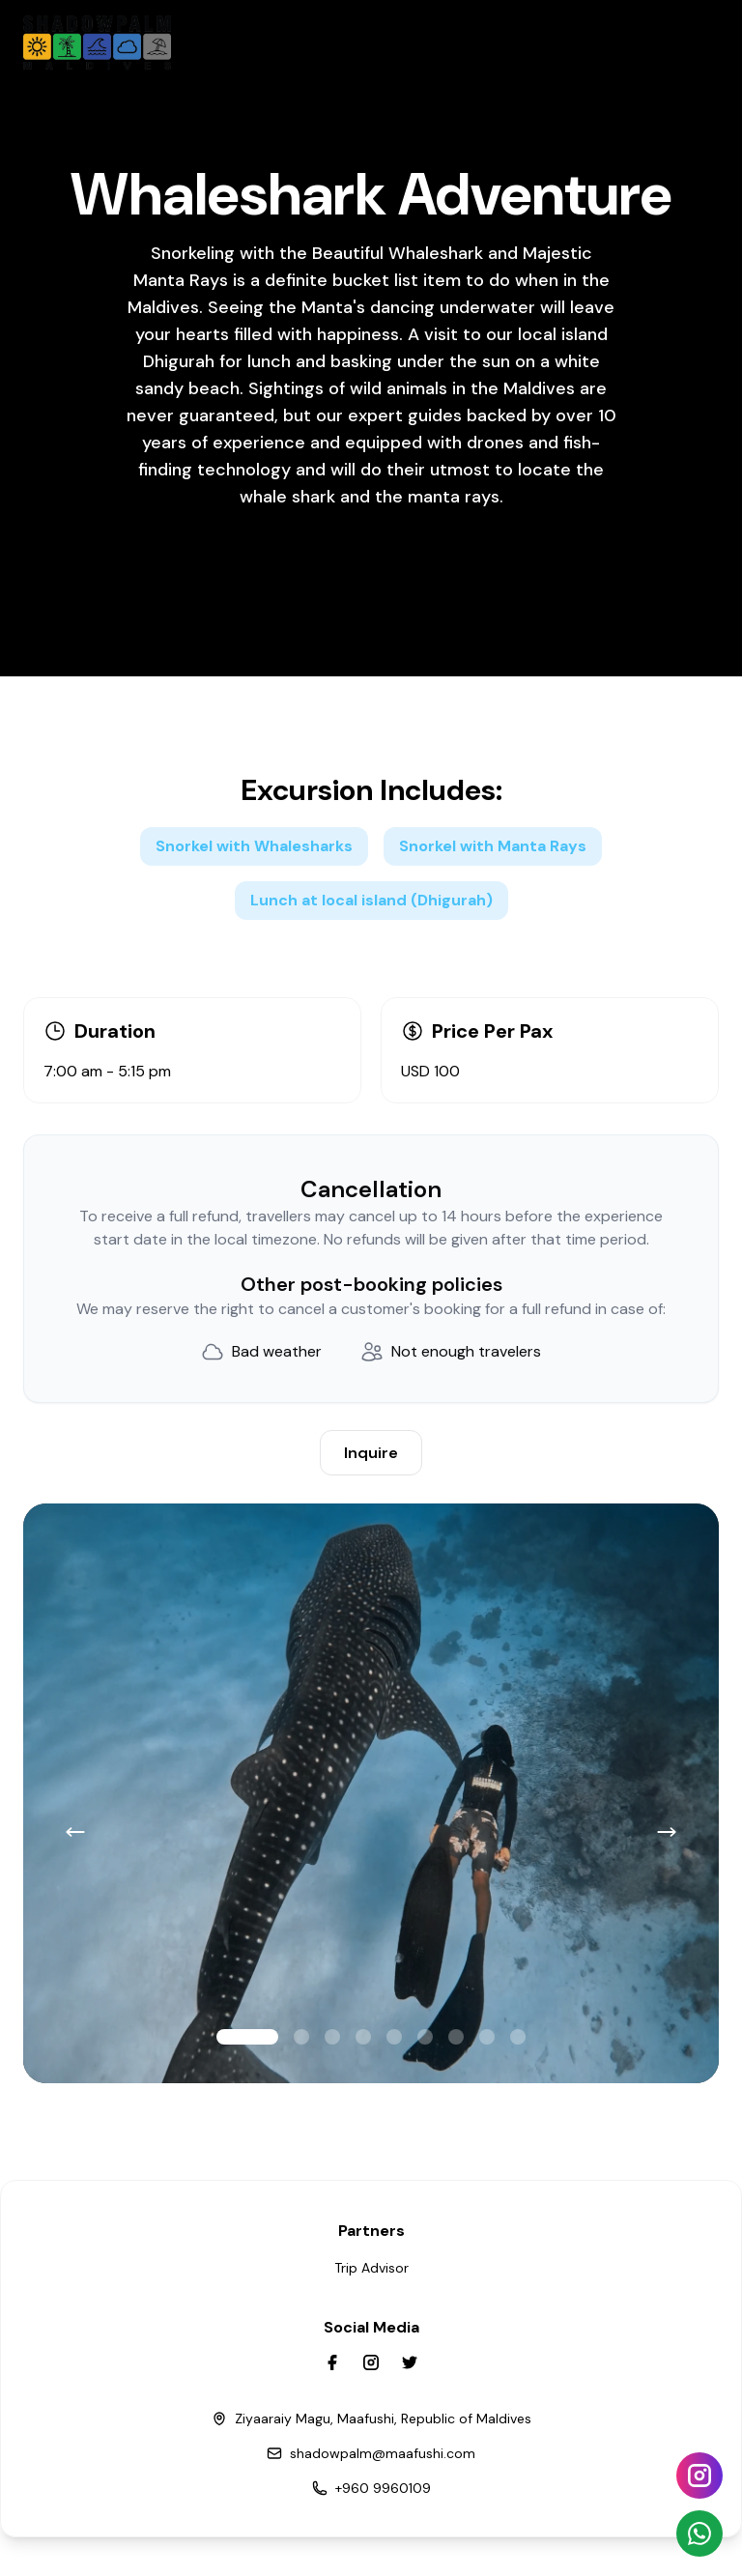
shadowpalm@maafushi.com (382, 2453)
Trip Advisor (371, 2267)
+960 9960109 (383, 2488)
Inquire (371, 1453)
